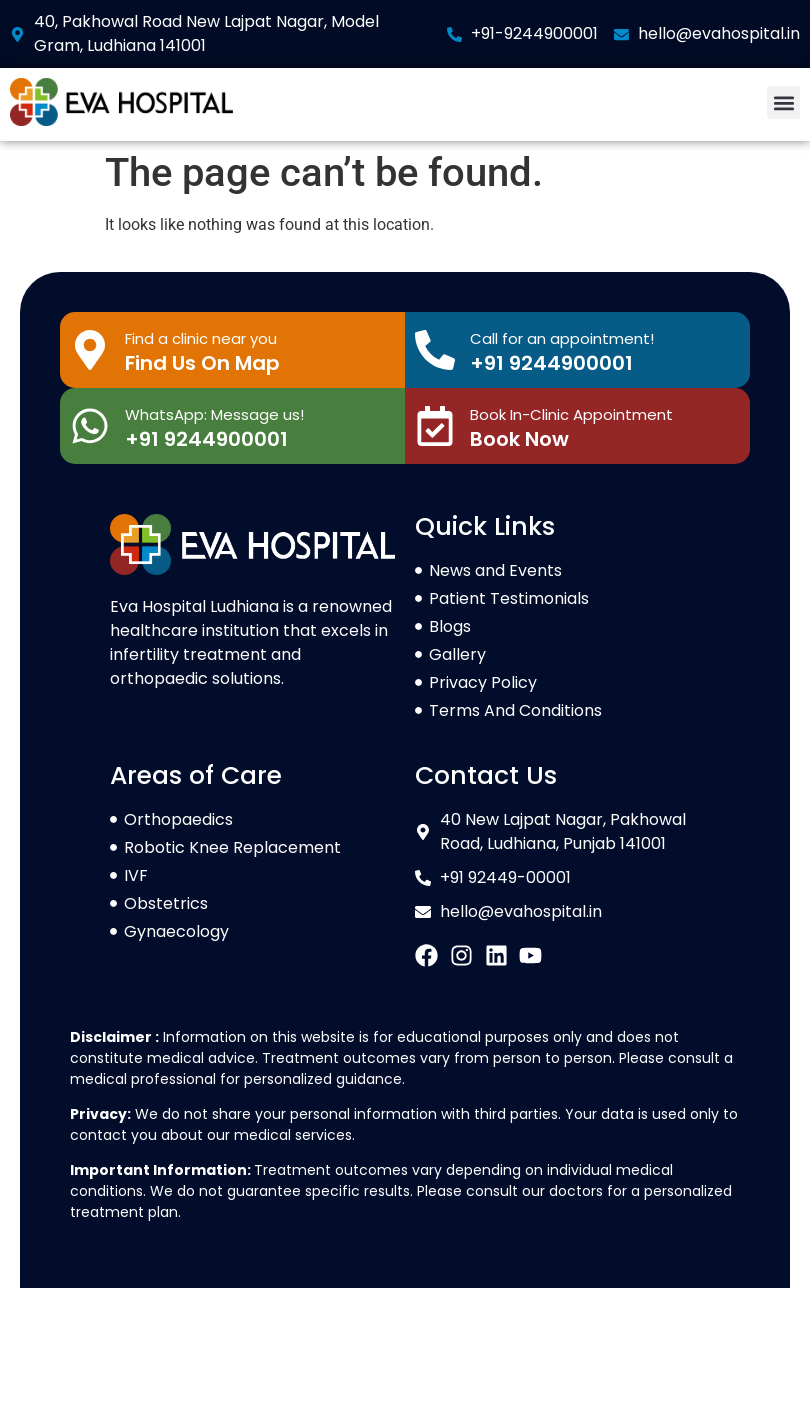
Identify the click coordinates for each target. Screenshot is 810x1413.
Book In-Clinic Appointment (571, 414)
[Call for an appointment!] (435, 350)
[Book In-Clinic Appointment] (435, 426)
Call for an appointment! (562, 338)
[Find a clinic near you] (90, 350)
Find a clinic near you (201, 338)
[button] (783, 102)
